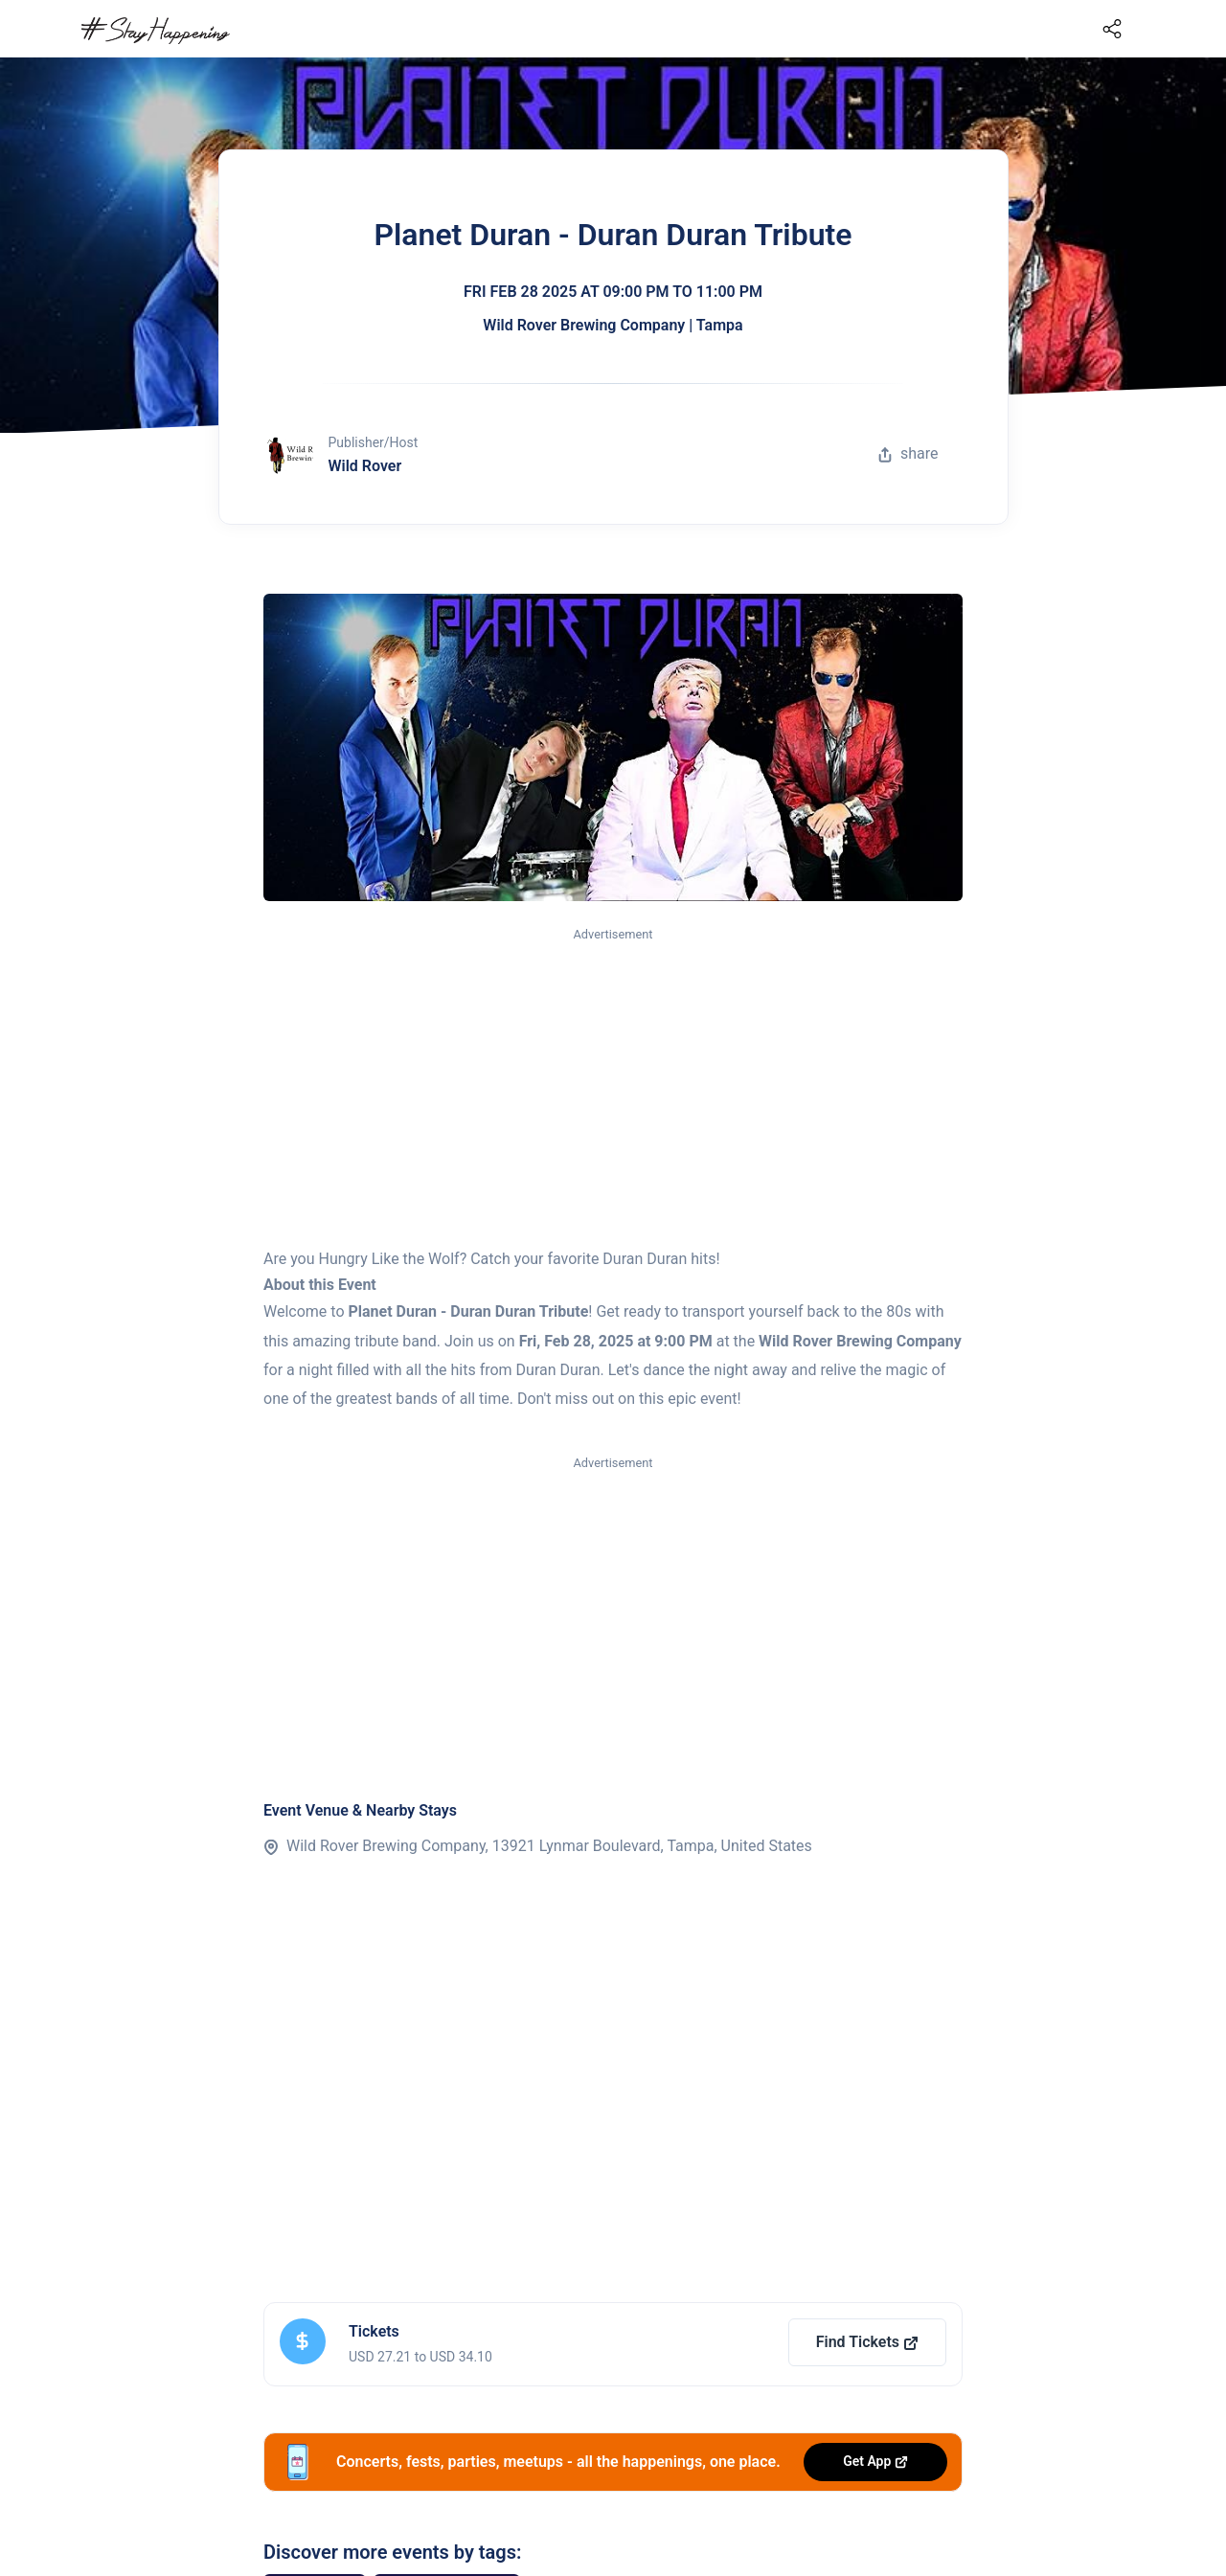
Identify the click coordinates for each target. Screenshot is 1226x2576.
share (908, 453)
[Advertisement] (613, 1089)
